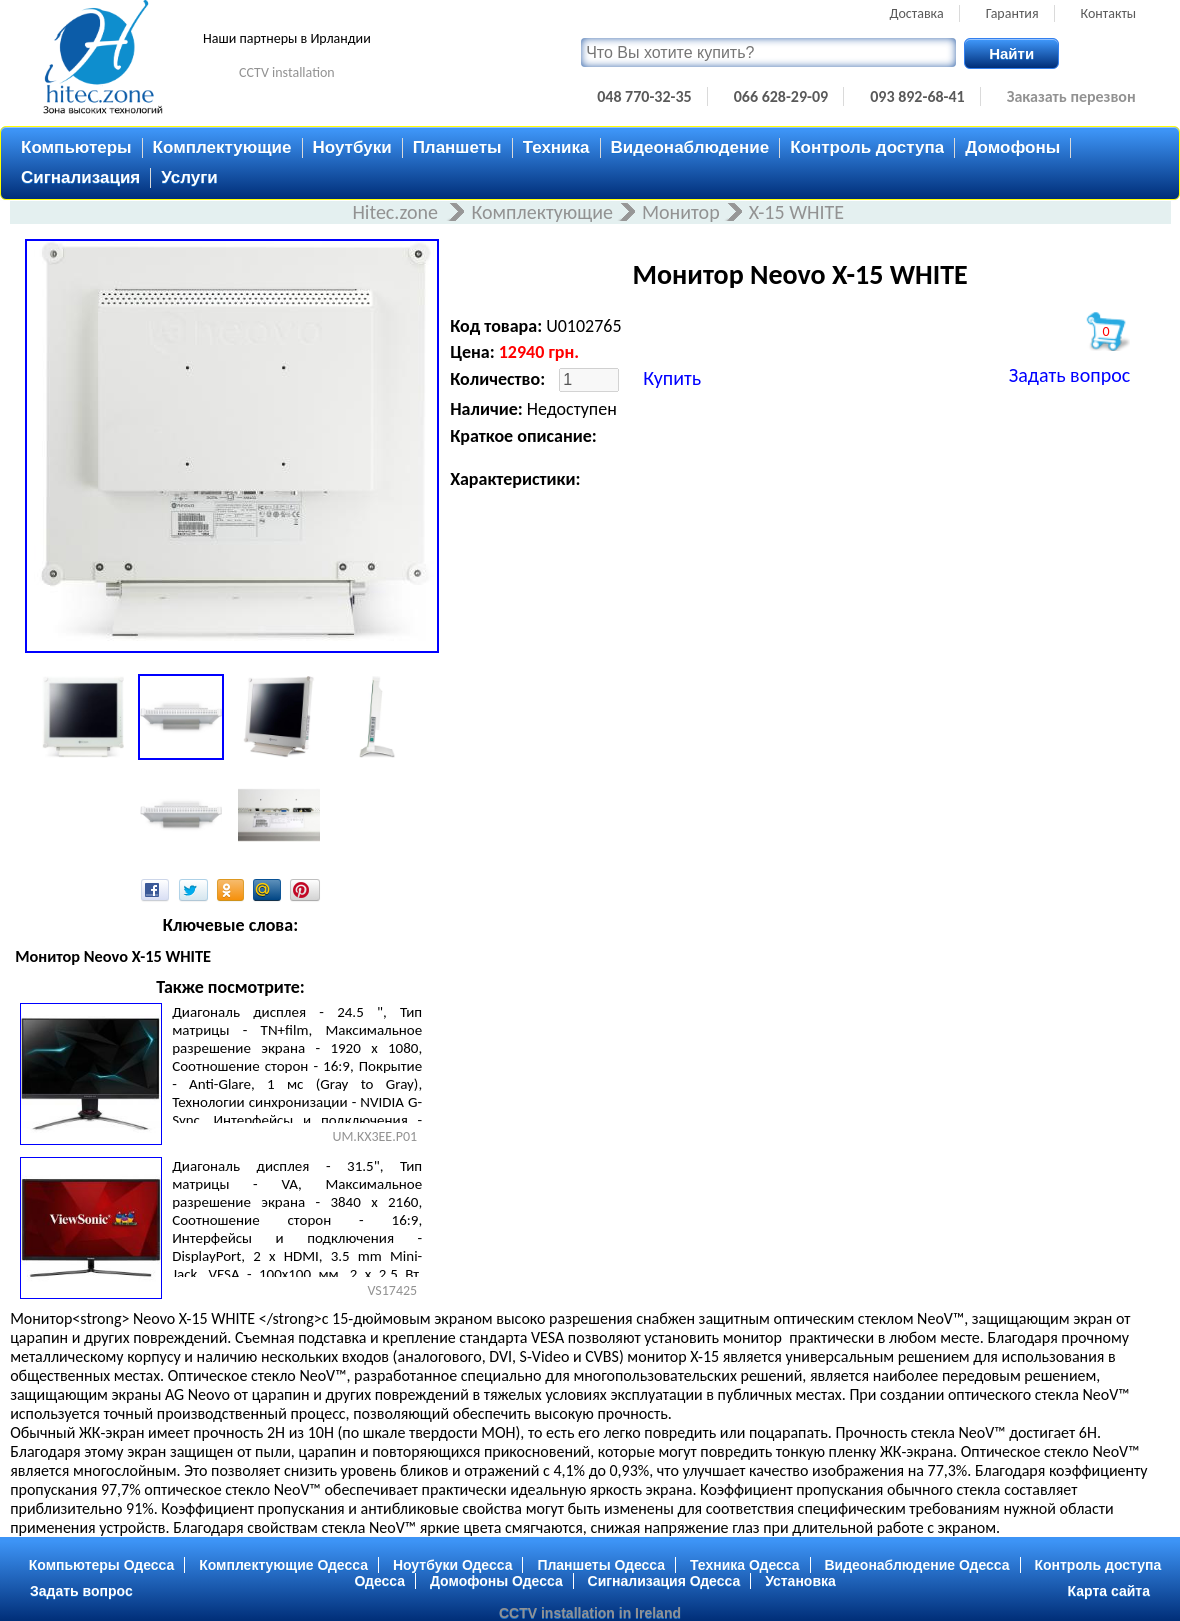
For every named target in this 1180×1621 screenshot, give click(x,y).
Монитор (681, 212)
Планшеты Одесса (601, 1565)
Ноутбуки (352, 147)
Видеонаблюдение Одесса (916, 1565)
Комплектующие (222, 147)
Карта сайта (1109, 1591)
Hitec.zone (397, 212)
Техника (556, 147)
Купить (672, 378)
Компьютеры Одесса (102, 1565)
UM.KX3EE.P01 (374, 1136)
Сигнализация (80, 177)
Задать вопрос (1069, 375)
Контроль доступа (867, 147)
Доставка (917, 13)
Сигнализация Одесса (664, 1581)
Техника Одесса (745, 1565)
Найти (1011, 53)
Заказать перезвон (1071, 96)
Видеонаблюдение (690, 147)
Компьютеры (76, 147)
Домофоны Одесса (496, 1581)
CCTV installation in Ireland (590, 1613)
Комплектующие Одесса (283, 1565)
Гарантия (1012, 13)
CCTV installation (287, 72)
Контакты (1109, 13)
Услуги (189, 177)
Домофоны (1012, 147)
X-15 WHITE (796, 212)
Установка (800, 1581)
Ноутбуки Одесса (453, 1565)
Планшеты (457, 147)
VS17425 (392, 1290)
